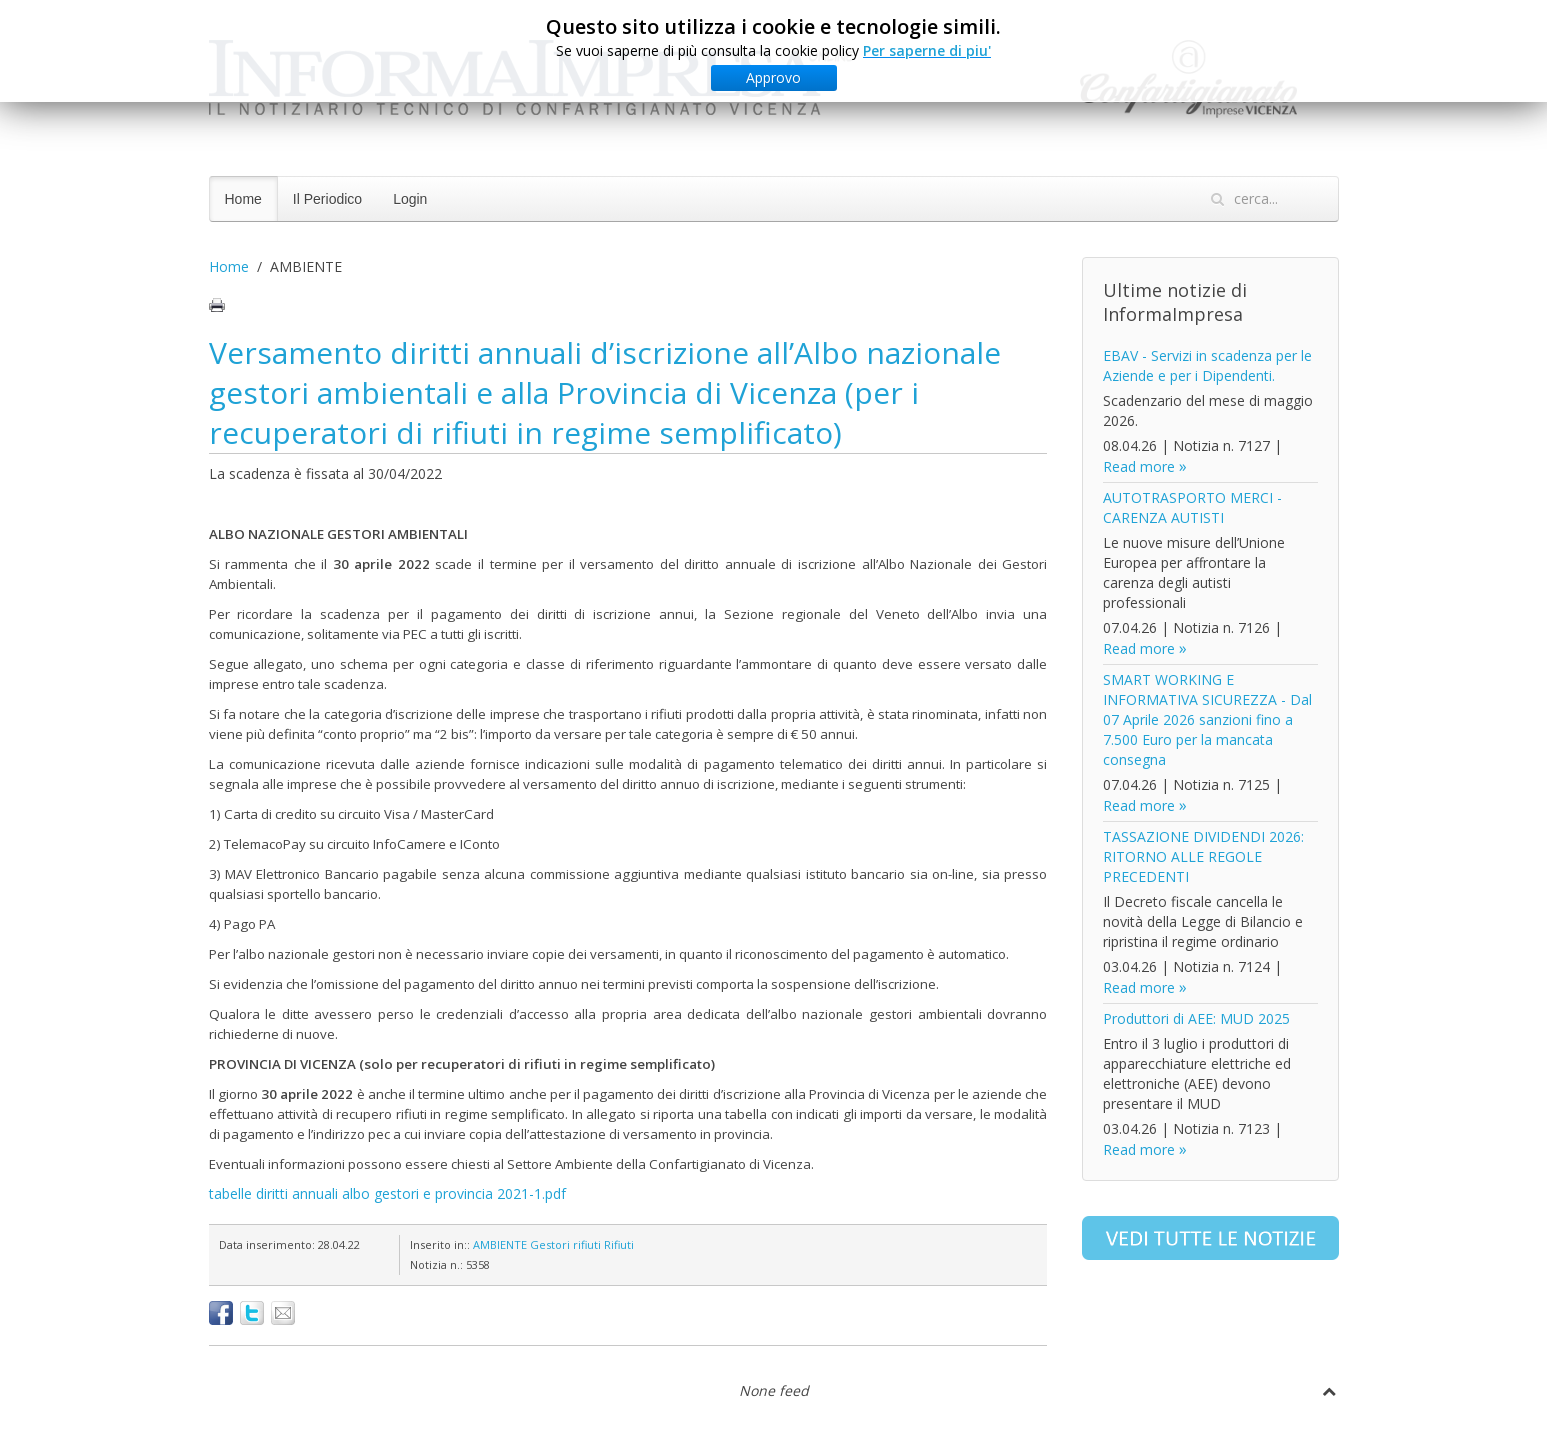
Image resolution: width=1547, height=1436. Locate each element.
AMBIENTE (500, 1244)
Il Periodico (327, 199)
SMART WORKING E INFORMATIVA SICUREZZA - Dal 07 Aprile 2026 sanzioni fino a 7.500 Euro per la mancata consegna (1207, 719)
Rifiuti (619, 1244)
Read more (1139, 466)
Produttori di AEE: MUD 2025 (1196, 1018)
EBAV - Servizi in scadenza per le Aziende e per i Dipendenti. (1207, 365)
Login (410, 199)
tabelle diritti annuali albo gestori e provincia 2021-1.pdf (387, 1193)
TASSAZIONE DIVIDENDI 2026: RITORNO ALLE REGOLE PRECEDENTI (1203, 856)
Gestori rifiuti (565, 1244)
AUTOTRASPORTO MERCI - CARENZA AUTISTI (1192, 507)
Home (243, 199)
